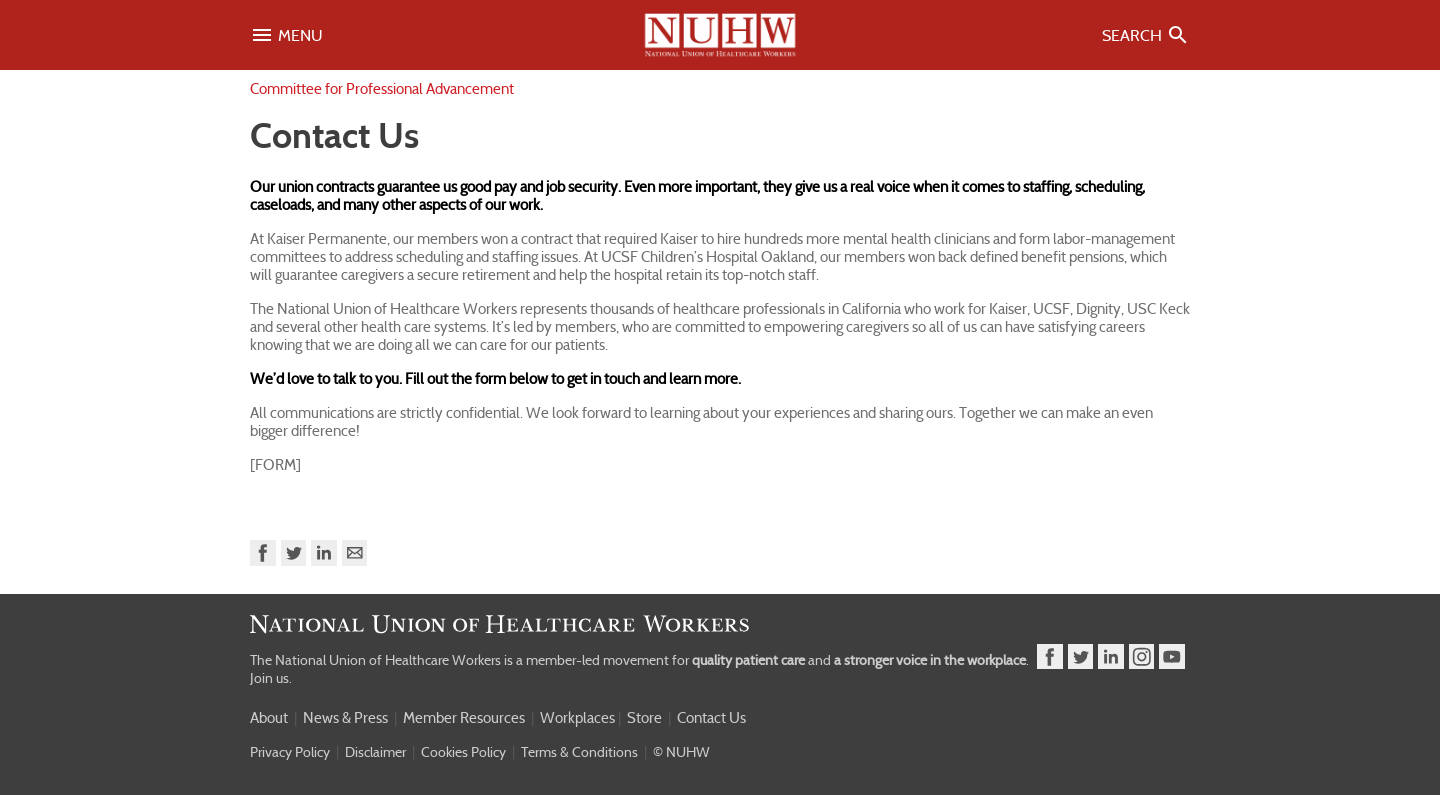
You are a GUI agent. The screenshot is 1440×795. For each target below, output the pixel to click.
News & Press (345, 718)
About (269, 718)
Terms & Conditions (579, 752)
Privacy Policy (290, 752)
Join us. (271, 678)
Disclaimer (375, 752)
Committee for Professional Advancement (382, 89)
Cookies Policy (463, 752)
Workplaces (577, 718)
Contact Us (711, 718)
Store (644, 718)
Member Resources (464, 718)
